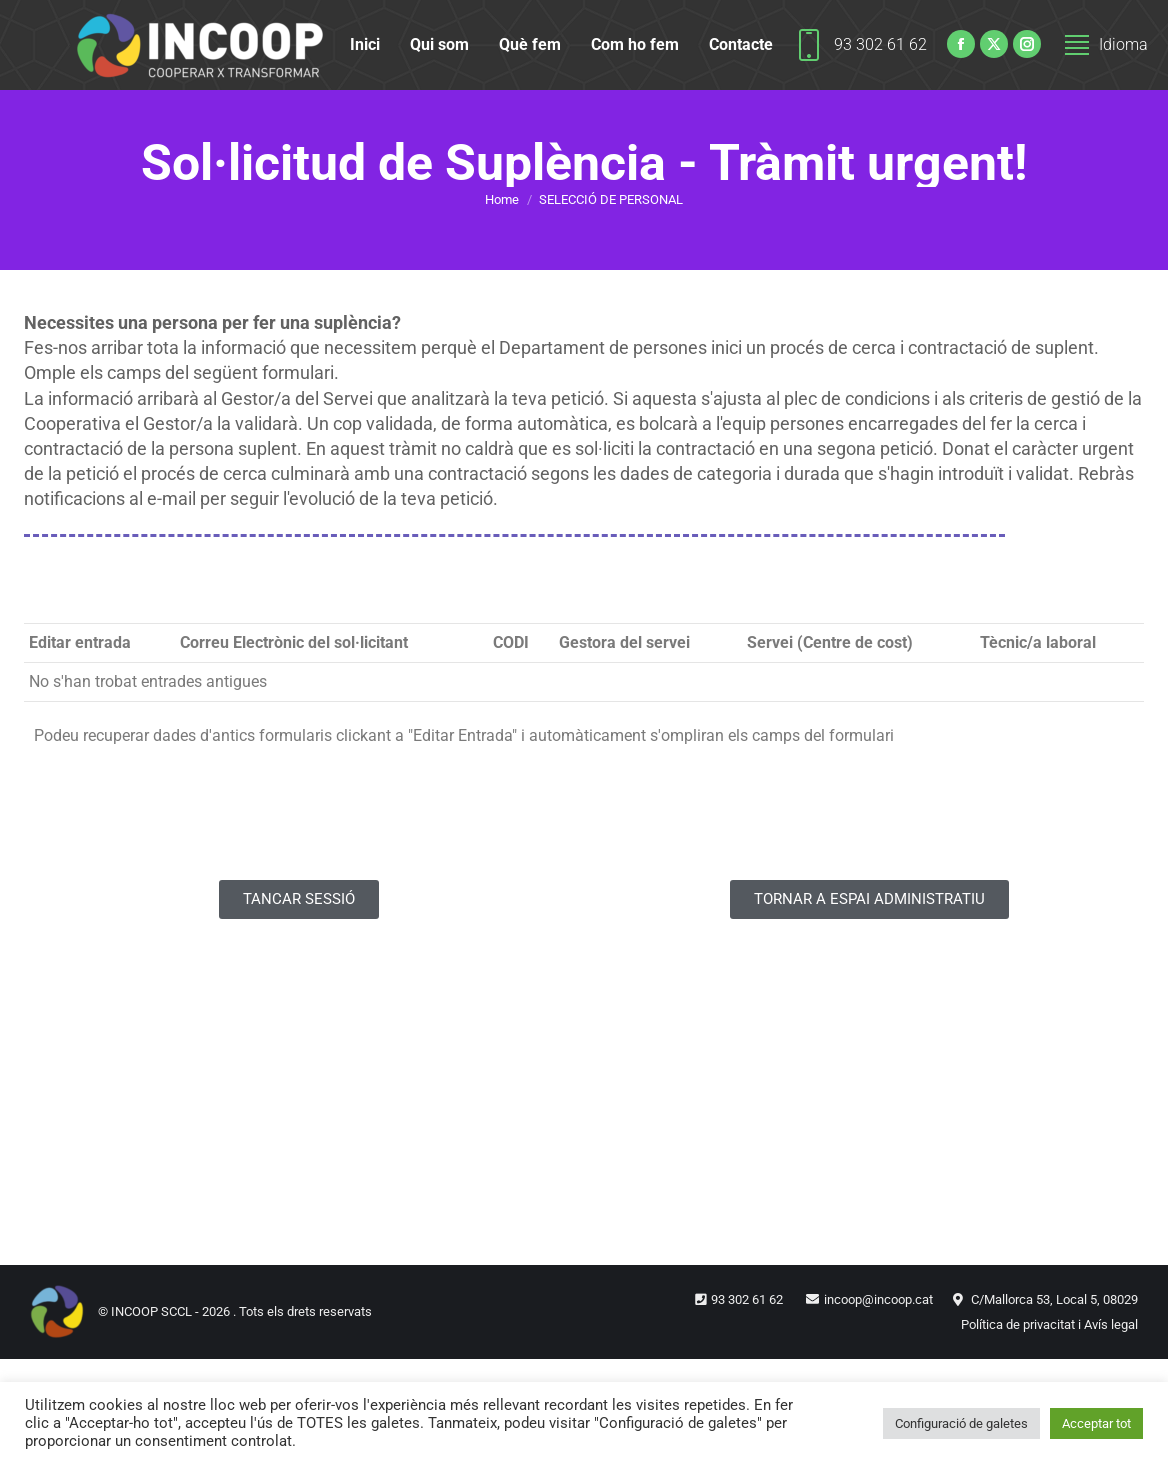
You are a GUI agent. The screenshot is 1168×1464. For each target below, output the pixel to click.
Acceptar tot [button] (1096, 1423)
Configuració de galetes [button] (961, 1423)
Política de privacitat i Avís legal (1049, 1324)
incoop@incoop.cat (878, 1299)
